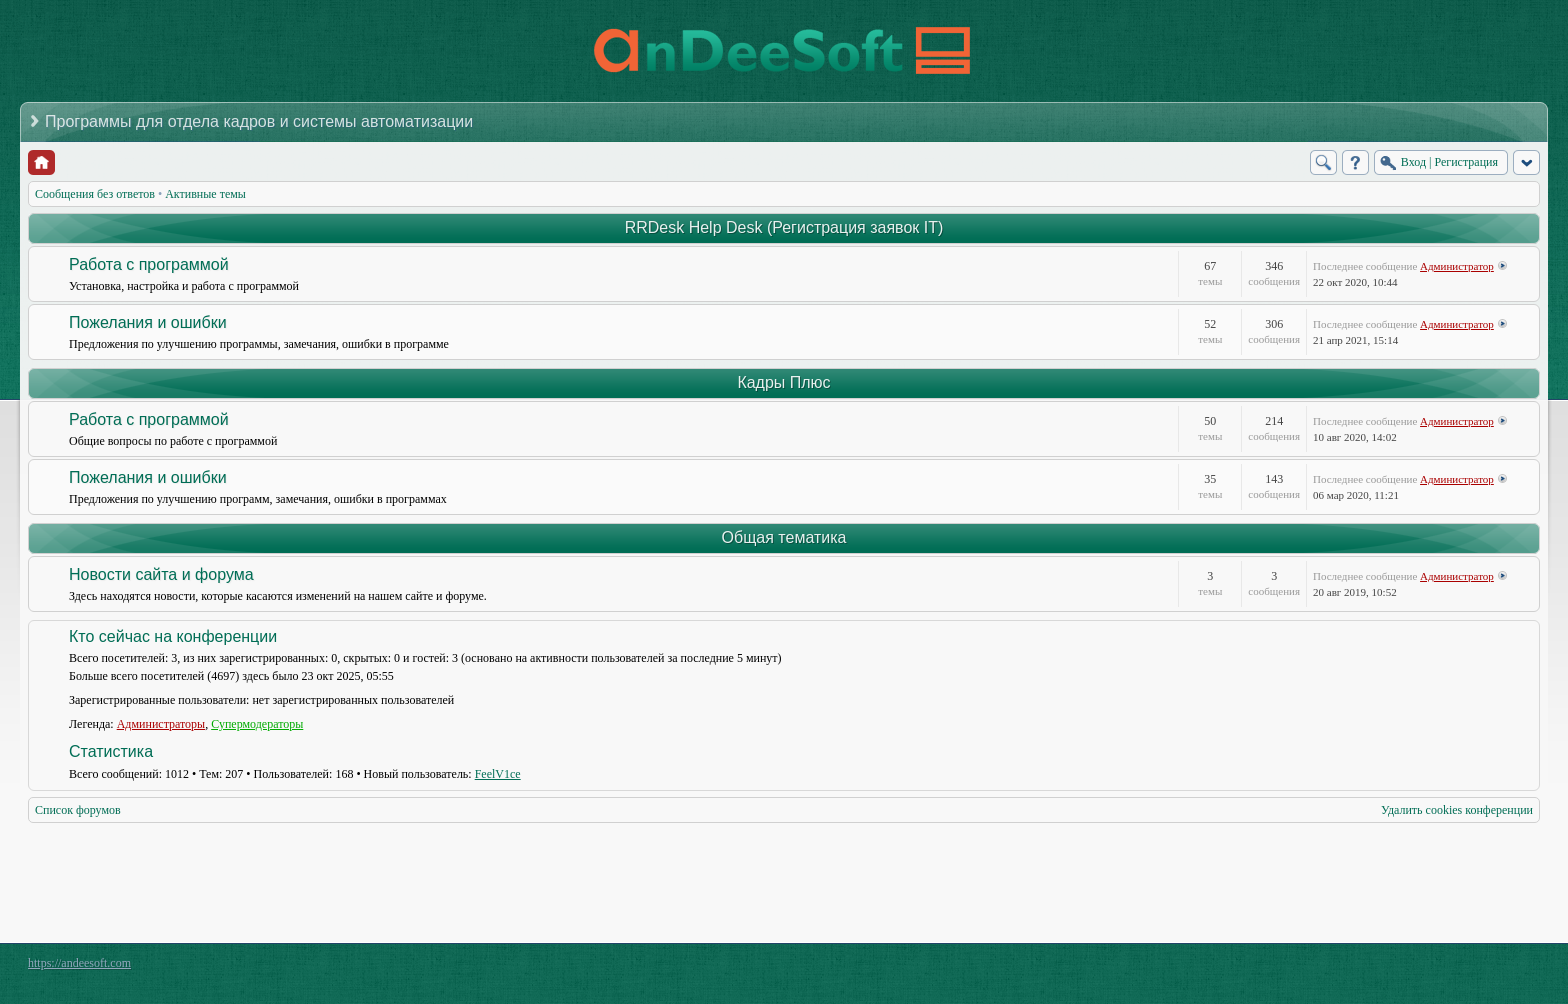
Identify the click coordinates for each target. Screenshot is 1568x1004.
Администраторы (161, 724)
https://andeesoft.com (79, 963)
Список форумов (78, 810)
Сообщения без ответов (95, 194)
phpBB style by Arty (1450, 968)
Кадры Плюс (783, 382)
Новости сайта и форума (161, 574)
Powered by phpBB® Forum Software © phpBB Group (1510, 968)
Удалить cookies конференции (1457, 810)
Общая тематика (784, 537)
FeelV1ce (498, 774)
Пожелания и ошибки (148, 322)
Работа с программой (149, 264)
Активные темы (205, 194)
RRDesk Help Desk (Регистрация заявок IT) (784, 227)
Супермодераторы (257, 724)
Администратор (1457, 266)
